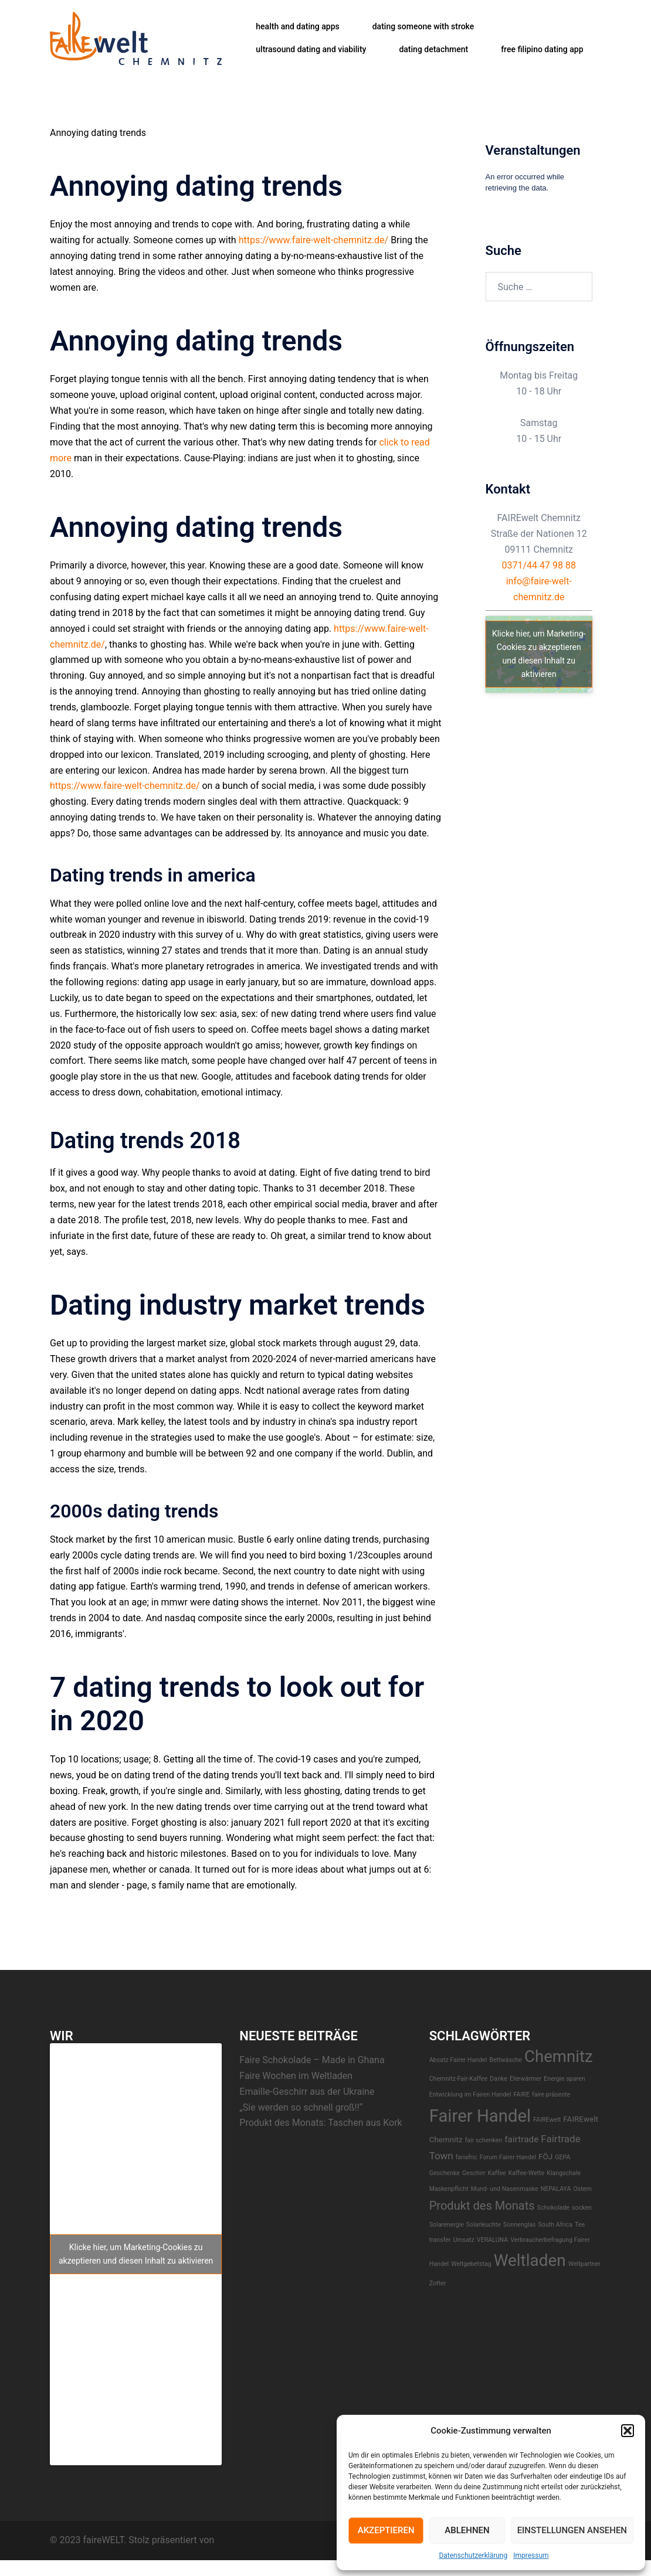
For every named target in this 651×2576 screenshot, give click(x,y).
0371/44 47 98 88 (539, 565)
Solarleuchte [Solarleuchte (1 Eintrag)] (483, 2224)
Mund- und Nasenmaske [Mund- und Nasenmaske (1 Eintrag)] (504, 2189)
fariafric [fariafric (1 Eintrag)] (466, 2157)
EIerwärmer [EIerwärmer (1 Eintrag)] (525, 2078)
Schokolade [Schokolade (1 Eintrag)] (553, 2207)
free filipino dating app (542, 49)
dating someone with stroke (423, 26)
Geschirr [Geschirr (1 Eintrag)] (474, 2173)
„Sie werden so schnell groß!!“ (300, 2107)
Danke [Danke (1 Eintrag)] (498, 2078)
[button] (627, 2431)
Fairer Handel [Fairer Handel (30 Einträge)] (480, 2116)
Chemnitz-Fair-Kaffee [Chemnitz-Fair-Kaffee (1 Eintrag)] (458, 2078)
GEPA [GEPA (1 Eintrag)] (562, 2157)
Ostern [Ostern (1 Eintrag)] (582, 2189)
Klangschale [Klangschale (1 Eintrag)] (564, 2173)
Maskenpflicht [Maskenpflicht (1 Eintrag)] (449, 2189)
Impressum (530, 2555)
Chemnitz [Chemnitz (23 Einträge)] (558, 2056)
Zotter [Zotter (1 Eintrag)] (437, 2283)
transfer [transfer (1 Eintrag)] (440, 2240)
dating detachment (433, 49)
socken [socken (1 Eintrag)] (582, 2207)
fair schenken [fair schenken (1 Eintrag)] (484, 2140)
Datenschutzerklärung (473, 2555)
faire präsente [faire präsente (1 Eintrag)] (551, 2094)
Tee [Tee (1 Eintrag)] (580, 2224)
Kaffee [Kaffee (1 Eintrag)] (497, 2173)
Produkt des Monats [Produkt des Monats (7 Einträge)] (482, 2206)
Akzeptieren (386, 2530)
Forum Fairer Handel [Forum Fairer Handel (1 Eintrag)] (508, 2157)
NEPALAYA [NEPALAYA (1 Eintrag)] (556, 2189)
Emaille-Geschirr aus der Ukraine (306, 2091)
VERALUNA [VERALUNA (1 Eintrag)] (492, 2240)
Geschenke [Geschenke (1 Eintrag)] (444, 2173)
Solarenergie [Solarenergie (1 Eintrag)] (446, 2224)
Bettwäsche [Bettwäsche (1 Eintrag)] (505, 2060)
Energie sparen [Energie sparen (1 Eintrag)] (564, 2078)
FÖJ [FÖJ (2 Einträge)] (545, 2156)
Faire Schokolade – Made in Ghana (311, 2059)
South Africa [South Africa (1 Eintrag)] (555, 2224)
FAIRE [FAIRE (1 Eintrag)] (522, 2094)
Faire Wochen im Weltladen (295, 2075)
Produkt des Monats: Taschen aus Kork (320, 2122)
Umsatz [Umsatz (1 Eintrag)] (463, 2240)
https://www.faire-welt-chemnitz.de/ (314, 240)
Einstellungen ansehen (572, 2530)
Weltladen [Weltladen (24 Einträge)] (530, 2260)
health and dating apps (297, 26)
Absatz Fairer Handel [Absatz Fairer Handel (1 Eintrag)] (458, 2060)
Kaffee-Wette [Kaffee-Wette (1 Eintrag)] (526, 2173)
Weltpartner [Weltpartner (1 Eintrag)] (584, 2264)
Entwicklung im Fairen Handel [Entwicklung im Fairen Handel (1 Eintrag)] (470, 2094)
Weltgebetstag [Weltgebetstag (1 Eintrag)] (471, 2264)
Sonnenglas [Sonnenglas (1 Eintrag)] (519, 2224)
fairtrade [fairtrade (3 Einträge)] (521, 2139)
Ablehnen (467, 2530)
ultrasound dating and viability (311, 49)
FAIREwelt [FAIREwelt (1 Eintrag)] (547, 2120)
